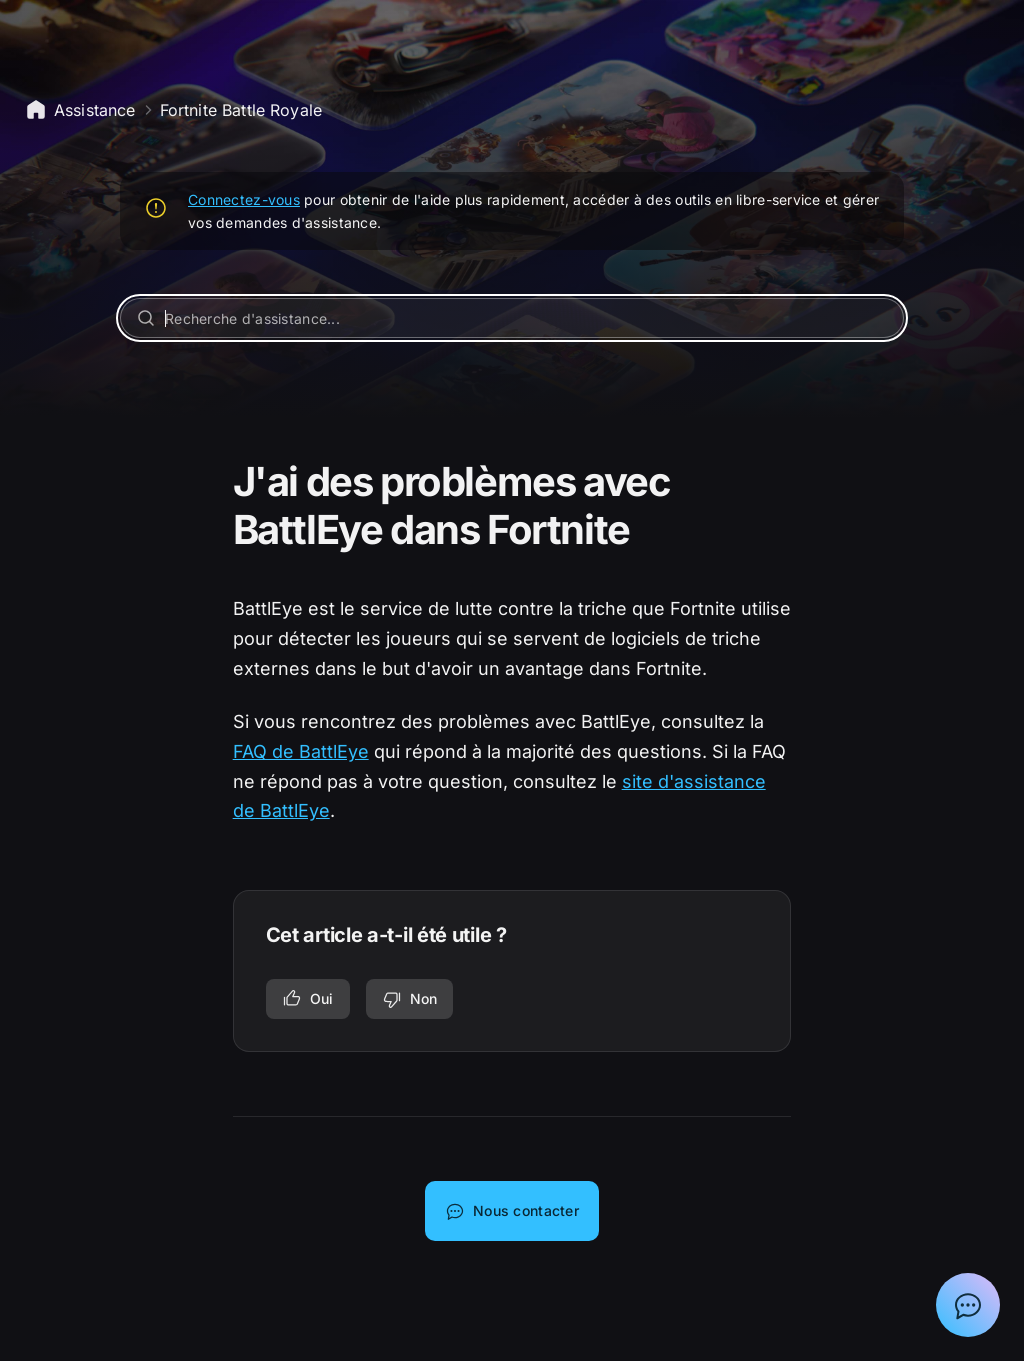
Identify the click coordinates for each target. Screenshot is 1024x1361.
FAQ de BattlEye (301, 751)
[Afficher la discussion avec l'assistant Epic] (968, 1305)
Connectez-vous (244, 199)
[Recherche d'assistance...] (512, 318)
